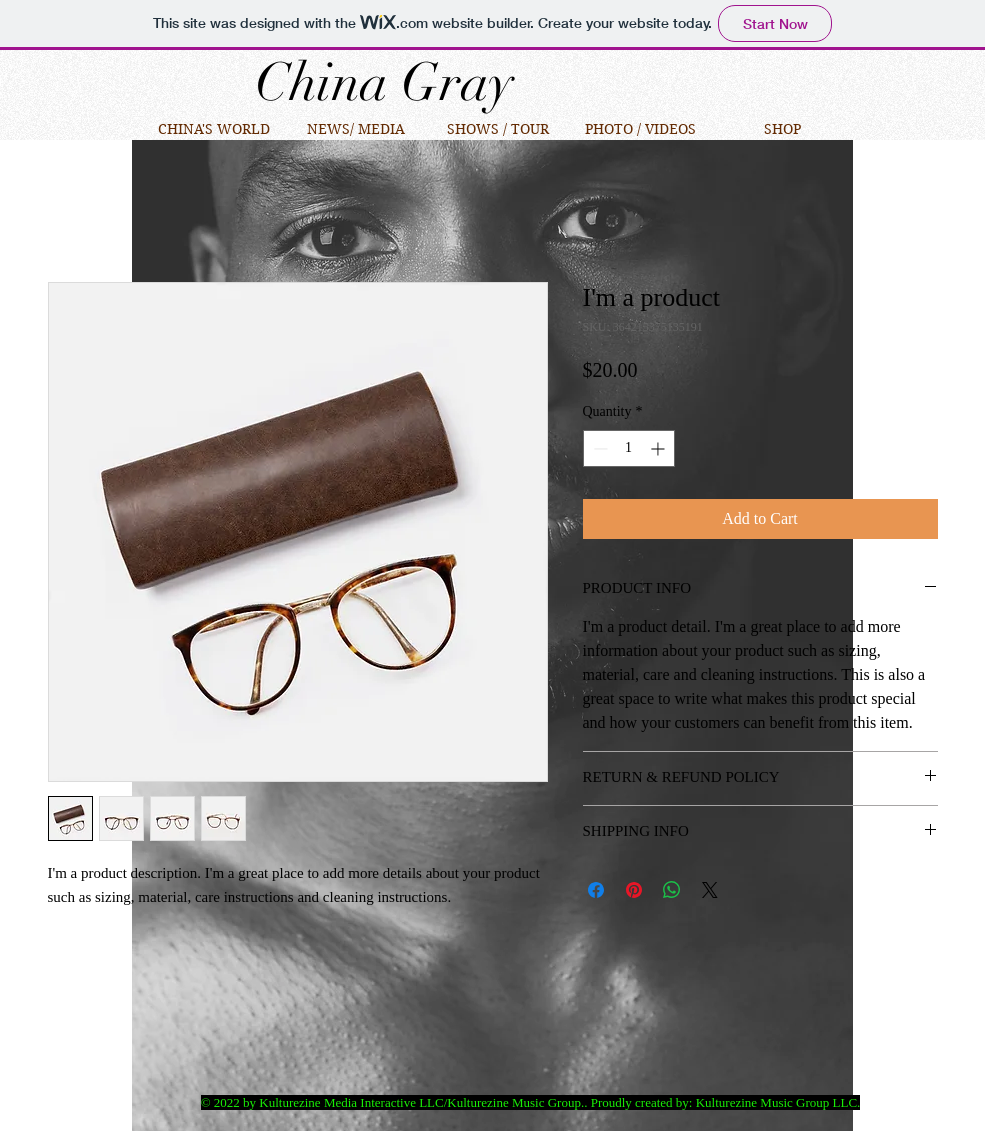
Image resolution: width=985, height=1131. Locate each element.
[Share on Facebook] (596, 890)
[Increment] (659, 448)
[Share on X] (710, 890)
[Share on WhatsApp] (672, 890)
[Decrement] (598, 448)
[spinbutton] (629, 448)
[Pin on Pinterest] (634, 890)
